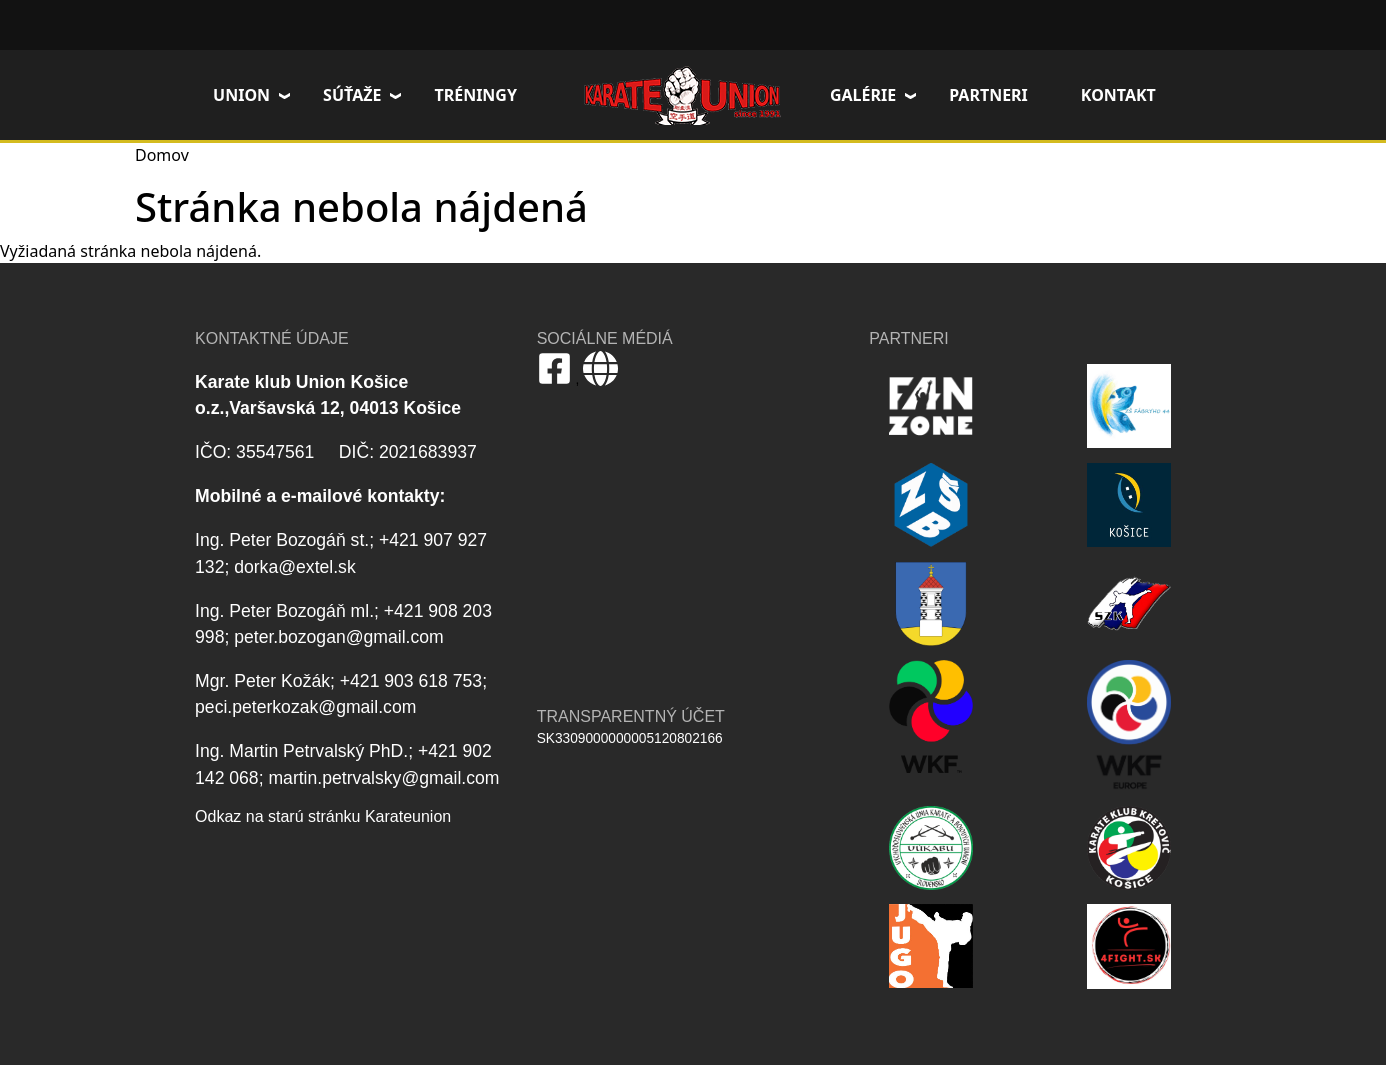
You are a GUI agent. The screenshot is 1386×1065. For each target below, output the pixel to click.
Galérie (863, 95)
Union (241, 95)
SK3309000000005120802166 (630, 738)
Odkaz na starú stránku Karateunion (323, 816)
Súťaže (352, 95)
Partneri (988, 95)
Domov (682, 95)
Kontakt (1118, 95)
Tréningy (475, 95)
